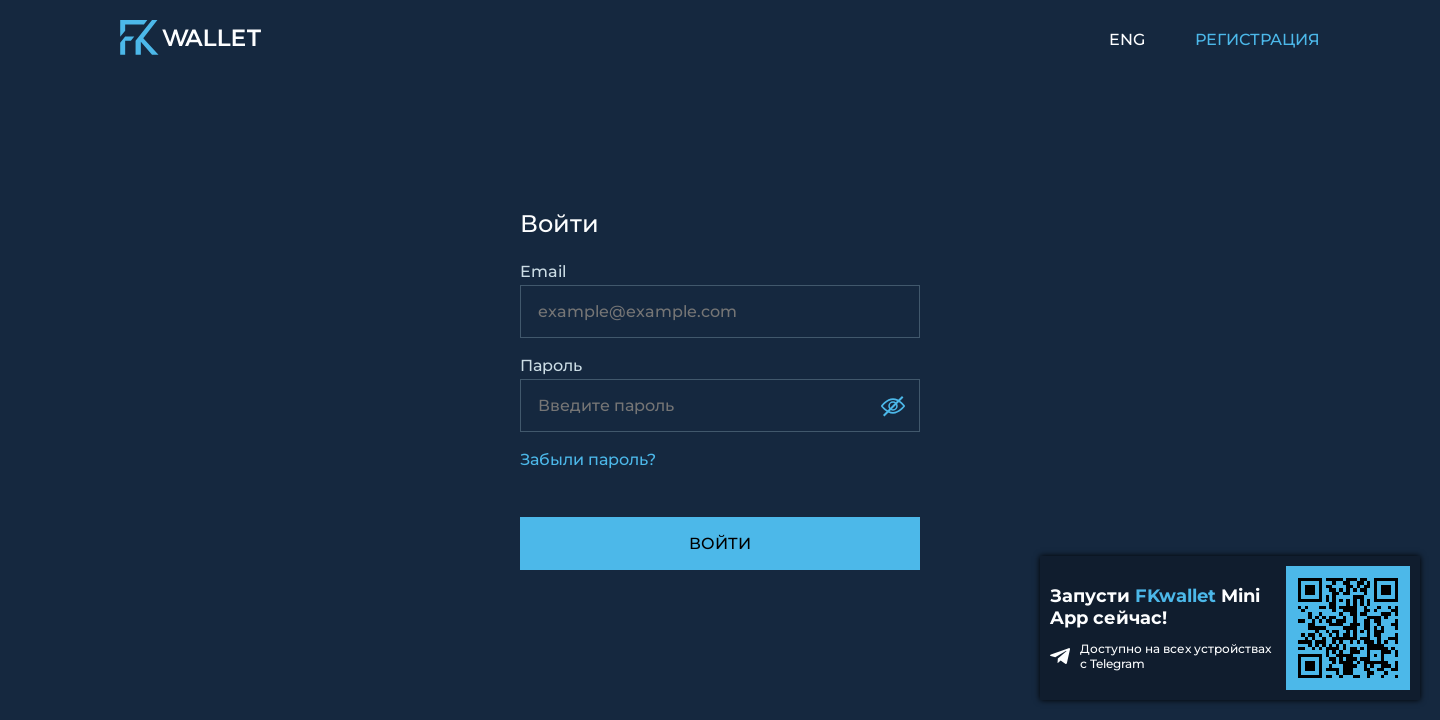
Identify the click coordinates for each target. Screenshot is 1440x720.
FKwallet (1175, 596)
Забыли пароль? (588, 459)
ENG (1127, 39)
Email (543, 271)
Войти (720, 543)
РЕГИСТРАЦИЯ (1257, 39)
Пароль (551, 365)
